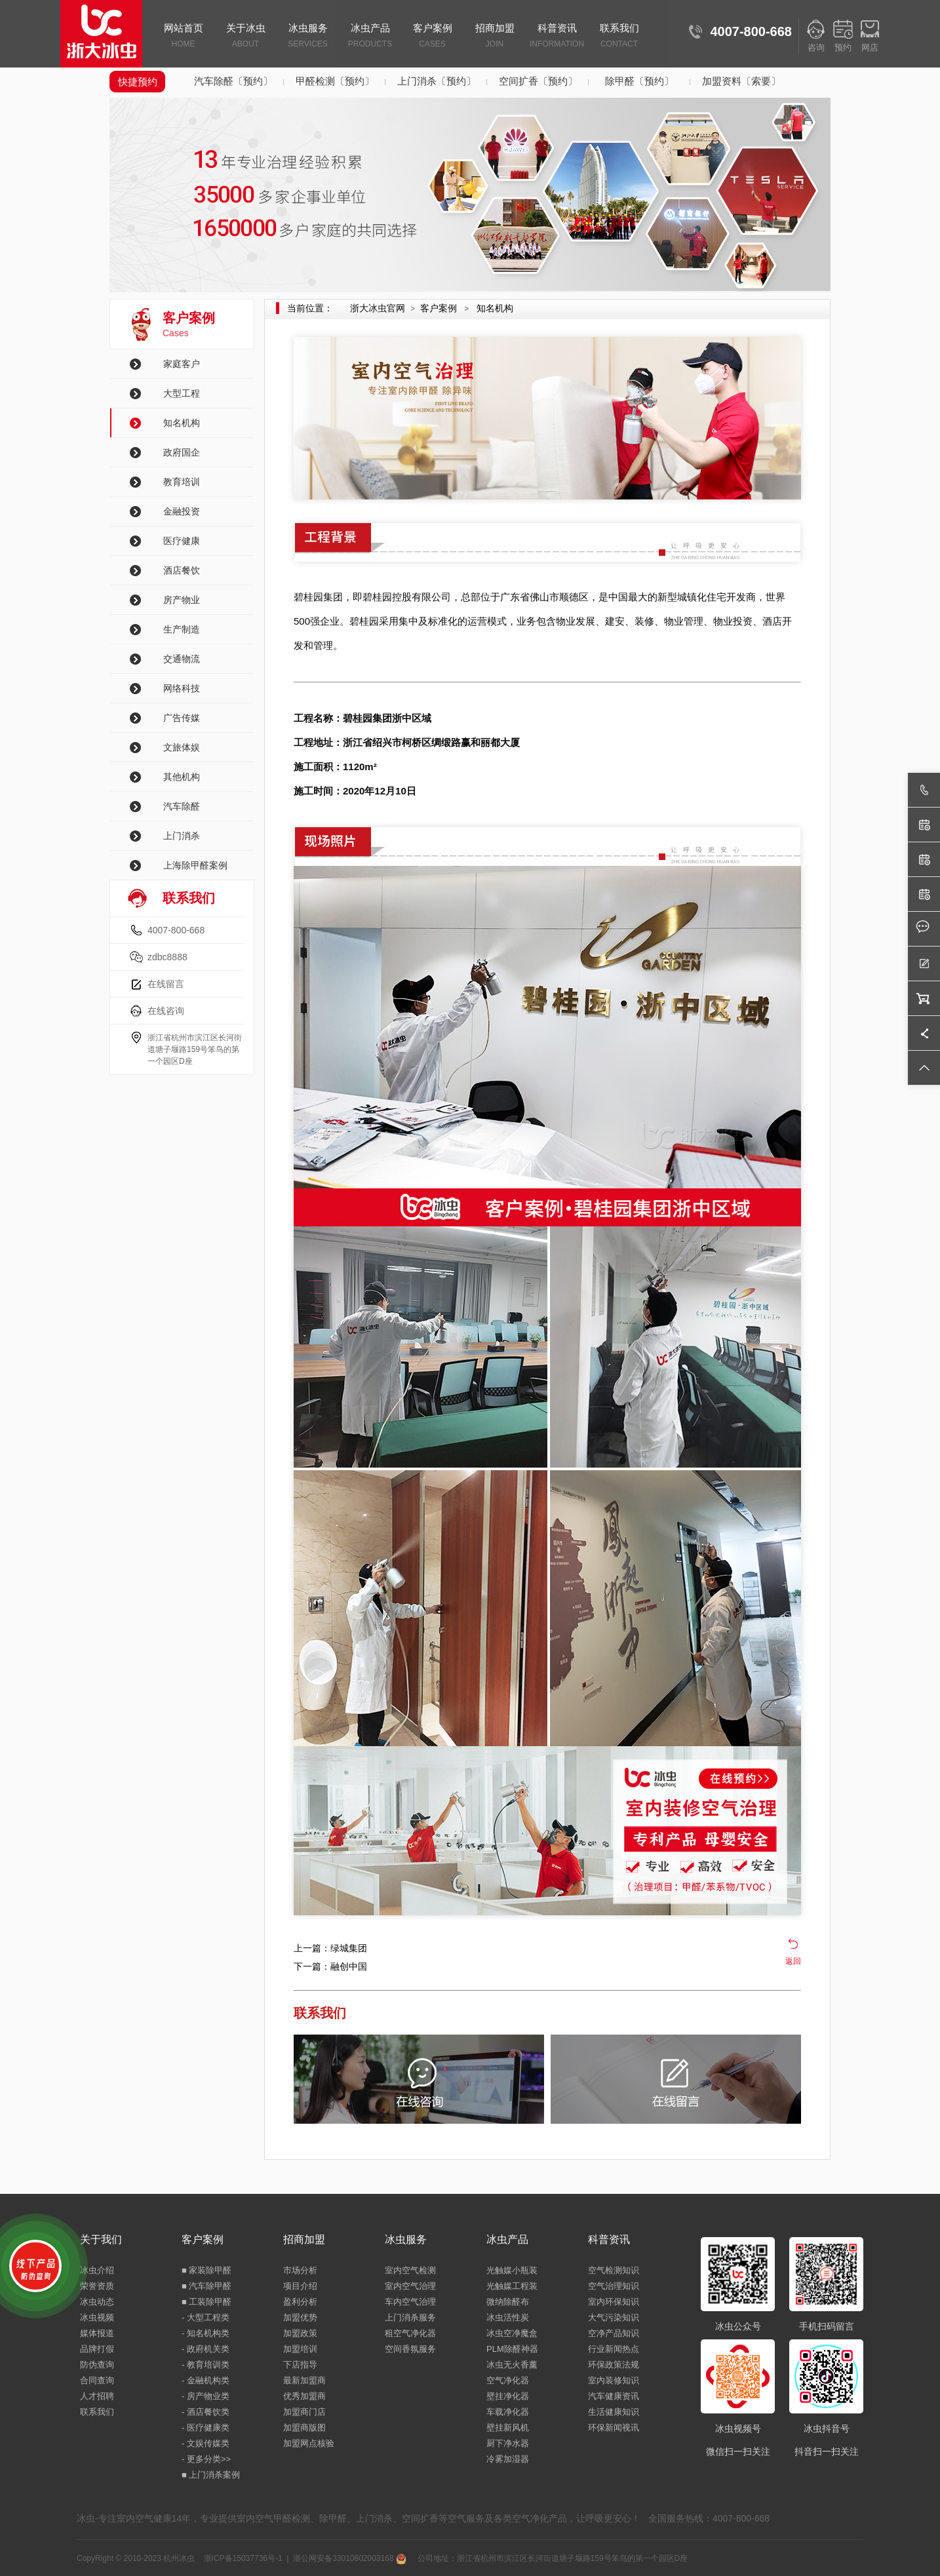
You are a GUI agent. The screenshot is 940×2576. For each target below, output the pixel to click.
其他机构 (181, 776)
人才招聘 (97, 2396)
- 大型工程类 (205, 2317)
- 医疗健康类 (205, 2427)
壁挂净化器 (507, 2396)
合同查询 (97, 2380)
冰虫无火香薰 (512, 2365)
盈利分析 (300, 2302)
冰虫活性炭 (507, 2317)
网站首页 (183, 36)
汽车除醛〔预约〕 (233, 81)
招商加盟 (494, 36)
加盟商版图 (304, 2427)
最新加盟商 (304, 2380)
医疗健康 (181, 541)
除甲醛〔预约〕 (639, 81)
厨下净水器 (507, 2443)
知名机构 (181, 423)
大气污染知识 (613, 2317)
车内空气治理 (410, 2302)
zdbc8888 (167, 957)
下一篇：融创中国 (330, 1966)
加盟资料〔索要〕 (741, 81)
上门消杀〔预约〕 (436, 81)
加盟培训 (300, 2349)
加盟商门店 (304, 2412)
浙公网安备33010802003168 (349, 2558)
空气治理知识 (613, 2286)
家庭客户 (181, 364)
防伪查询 (97, 2365)
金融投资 (181, 511)
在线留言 (165, 984)
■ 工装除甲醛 (206, 2302)
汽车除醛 (181, 806)
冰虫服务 (308, 36)
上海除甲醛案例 (195, 865)
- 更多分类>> (206, 2459)
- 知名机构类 (205, 2333)
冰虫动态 (97, 2302)
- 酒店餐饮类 (205, 2412)
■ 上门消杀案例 (211, 2475)
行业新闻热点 (613, 2349)
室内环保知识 (613, 2302)
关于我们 (101, 2239)
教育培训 (181, 482)
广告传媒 (181, 717)
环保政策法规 (613, 2365)
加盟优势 (300, 2317)
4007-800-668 (176, 930)
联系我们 (619, 36)
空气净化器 (507, 2380)
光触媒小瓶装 (512, 2270)
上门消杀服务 (410, 2317)
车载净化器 (507, 2412)
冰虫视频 (97, 2317)
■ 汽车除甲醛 (206, 2286)
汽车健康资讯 (613, 2396)
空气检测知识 (613, 2270)
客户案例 (432, 36)
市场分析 (300, 2270)
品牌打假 (97, 2349)
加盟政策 (300, 2333)
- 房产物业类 (205, 2396)
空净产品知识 (613, 2333)
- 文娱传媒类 (205, 2443)
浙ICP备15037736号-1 (243, 2558)
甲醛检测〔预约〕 (335, 81)
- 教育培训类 (205, 2365)
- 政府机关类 (205, 2349)
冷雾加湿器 (507, 2459)
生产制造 (181, 629)
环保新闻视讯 (613, 2427)
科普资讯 (557, 36)
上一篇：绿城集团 (330, 1948)
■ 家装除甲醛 (206, 2270)
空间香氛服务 (410, 2349)
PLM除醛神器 (512, 2349)
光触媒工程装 (512, 2286)
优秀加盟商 (304, 2396)
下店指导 (300, 2365)
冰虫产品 (370, 36)
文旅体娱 (181, 747)
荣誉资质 (97, 2286)
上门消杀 (181, 835)
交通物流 (181, 659)
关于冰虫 (245, 36)
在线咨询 (165, 1010)
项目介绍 (300, 2286)
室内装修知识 (613, 2380)
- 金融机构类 (205, 2380)
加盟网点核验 (308, 2443)
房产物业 (181, 600)
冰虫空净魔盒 (512, 2333)
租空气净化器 (410, 2333)
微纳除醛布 (507, 2302)
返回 (793, 1961)
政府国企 (181, 452)
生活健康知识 (613, 2412)
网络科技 (181, 688)
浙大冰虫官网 (377, 308)
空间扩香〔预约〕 (538, 81)
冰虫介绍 (97, 2270)
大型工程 (181, 393)
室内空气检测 (410, 2270)
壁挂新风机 (507, 2427)
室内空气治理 (410, 2286)
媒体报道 (97, 2333)
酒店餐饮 (181, 570)
